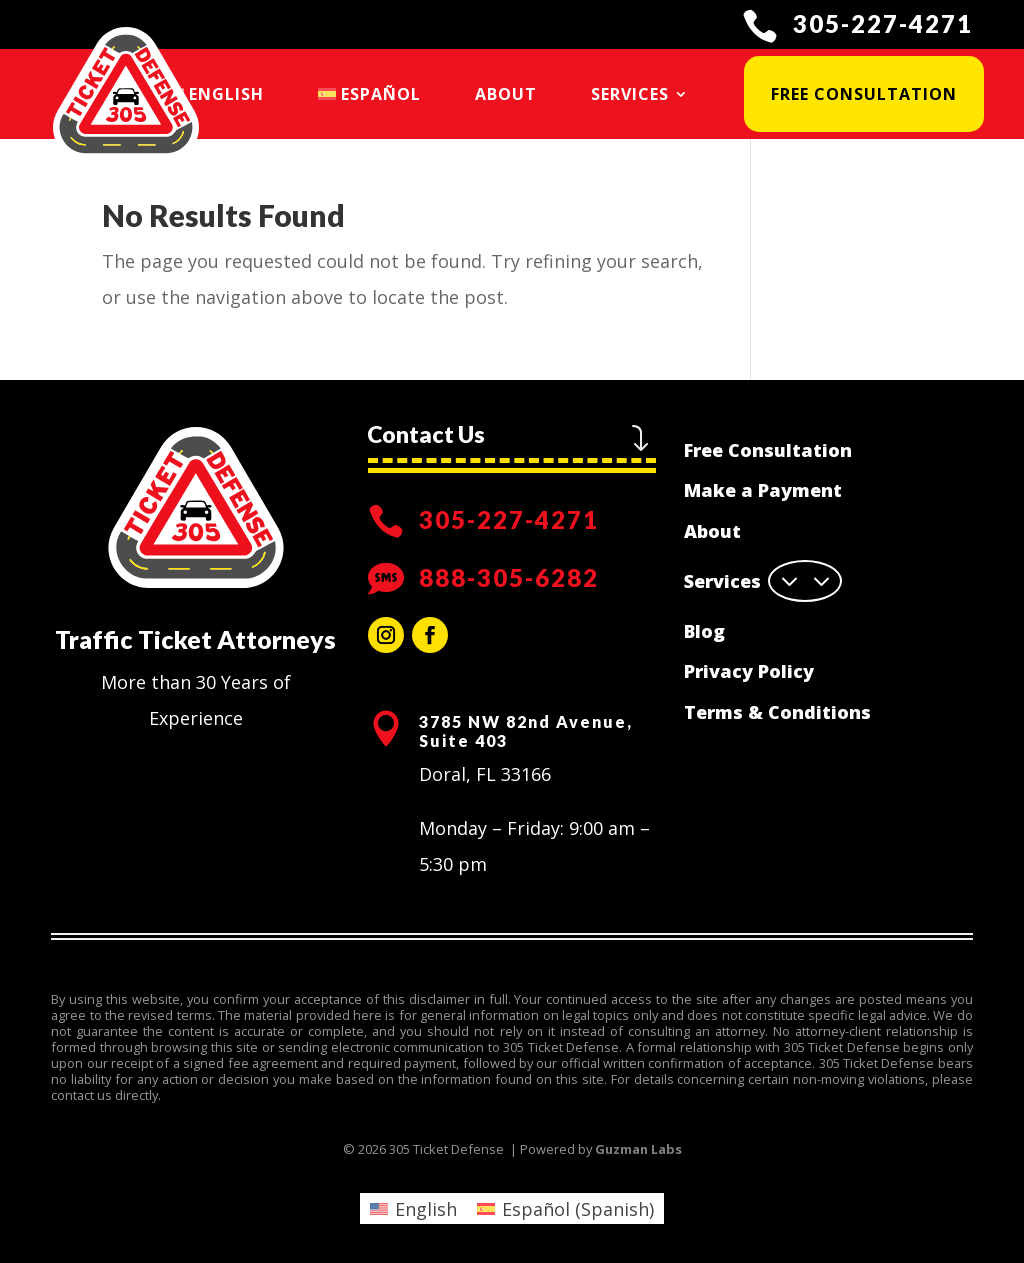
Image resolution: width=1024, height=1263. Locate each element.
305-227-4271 (883, 23)
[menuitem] (215, 94)
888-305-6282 (509, 577)
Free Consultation (864, 94)
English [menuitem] (426, 1209)
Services (630, 94)
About (506, 94)
